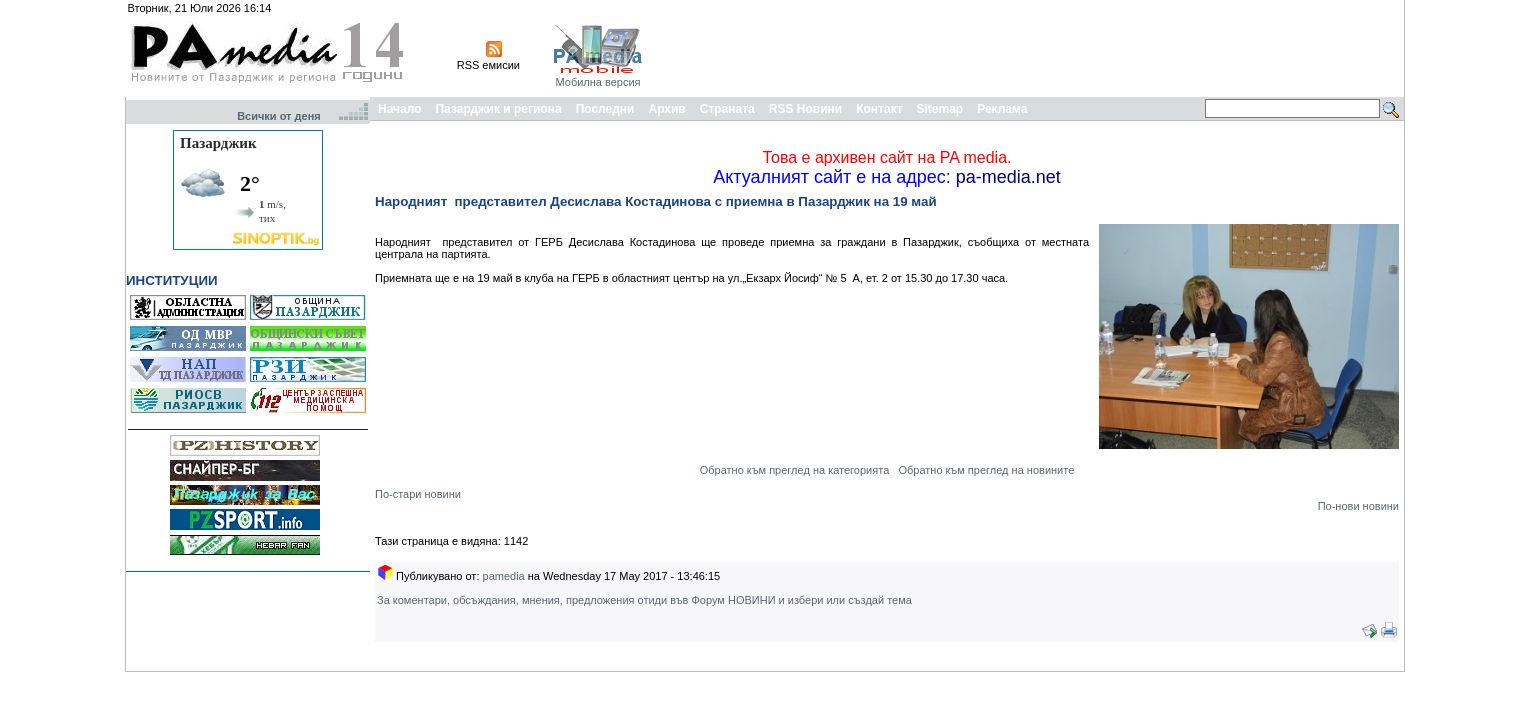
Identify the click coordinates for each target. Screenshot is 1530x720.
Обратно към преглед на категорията (795, 470)
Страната (727, 109)
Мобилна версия (597, 82)
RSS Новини (805, 109)
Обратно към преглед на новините (986, 470)
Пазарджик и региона (498, 109)
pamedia (504, 576)
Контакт (879, 109)
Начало (399, 109)
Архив (666, 109)
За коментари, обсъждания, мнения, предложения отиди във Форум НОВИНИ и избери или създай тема (644, 600)
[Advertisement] (1037, 48)
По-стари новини (418, 494)
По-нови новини (1358, 506)
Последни (605, 109)
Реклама (1002, 109)
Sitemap (940, 109)
